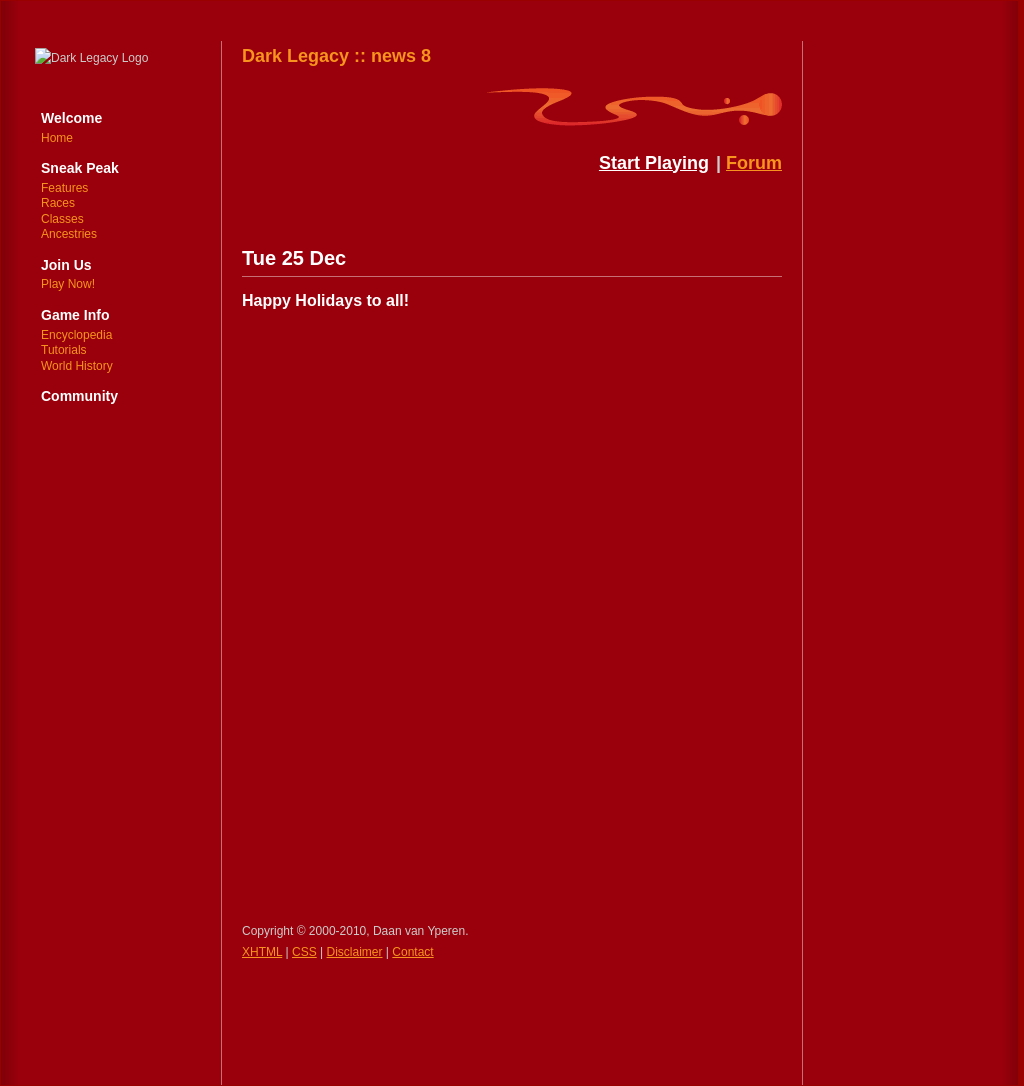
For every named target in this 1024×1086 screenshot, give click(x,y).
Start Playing (654, 163)
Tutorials (64, 350)
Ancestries (69, 234)
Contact (412, 952)
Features (64, 188)
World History (77, 366)
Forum (754, 163)
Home (57, 138)
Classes (62, 219)
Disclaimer (355, 952)
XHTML (262, 952)
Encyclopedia (76, 335)
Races (58, 203)
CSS (304, 952)
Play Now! (68, 284)
